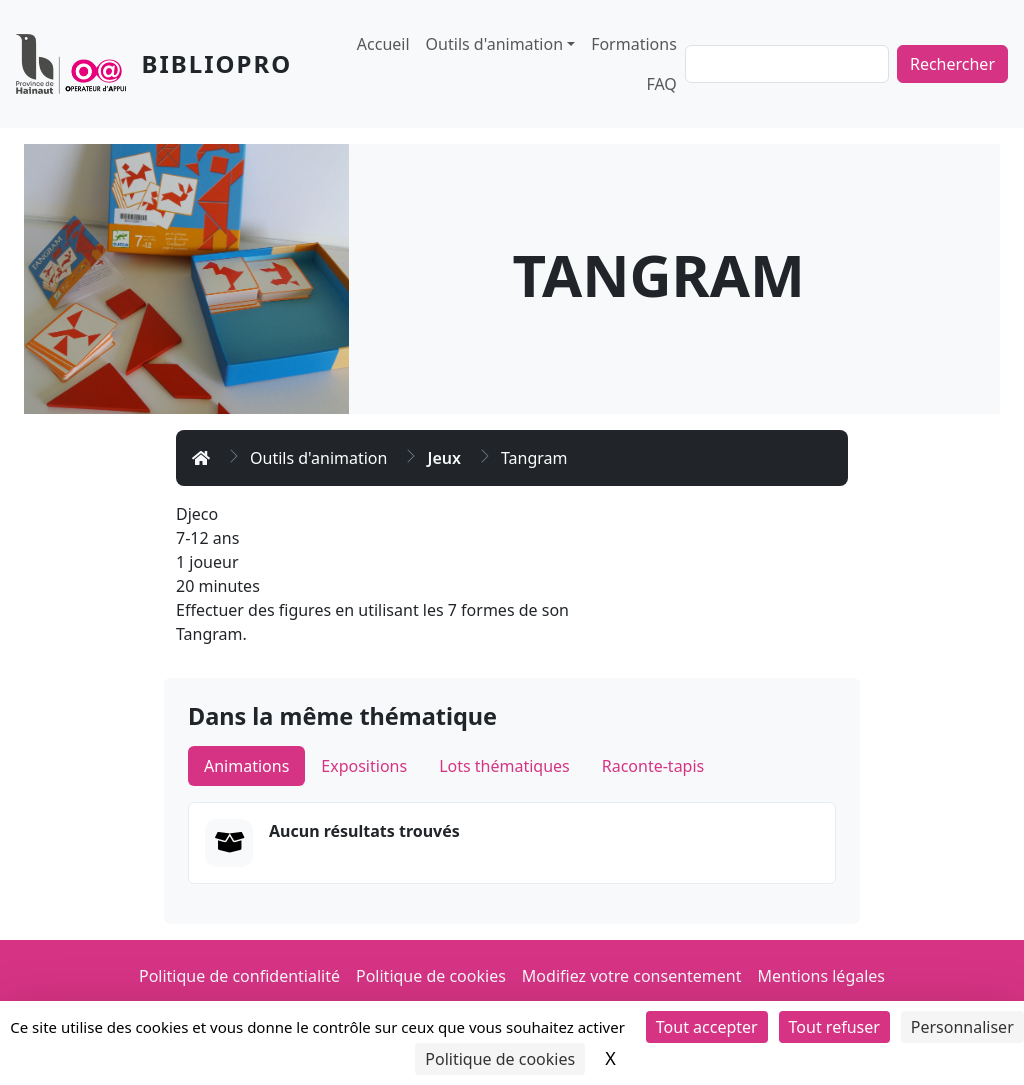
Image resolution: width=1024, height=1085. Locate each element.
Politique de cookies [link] (500, 1059)
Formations (634, 44)
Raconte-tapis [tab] (653, 766)
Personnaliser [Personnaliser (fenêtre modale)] (962, 1027)
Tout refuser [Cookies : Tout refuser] (834, 1027)
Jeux (443, 458)
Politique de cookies (431, 976)
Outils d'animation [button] (494, 44)
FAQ (661, 84)
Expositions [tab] (364, 766)
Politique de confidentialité (239, 976)
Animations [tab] (246, 766)
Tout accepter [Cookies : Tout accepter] (707, 1027)
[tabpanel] (512, 843)
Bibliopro (217, 63)
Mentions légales (822, 976)
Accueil (383, 44)
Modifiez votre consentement (632, 976)
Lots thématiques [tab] (504, 766)
